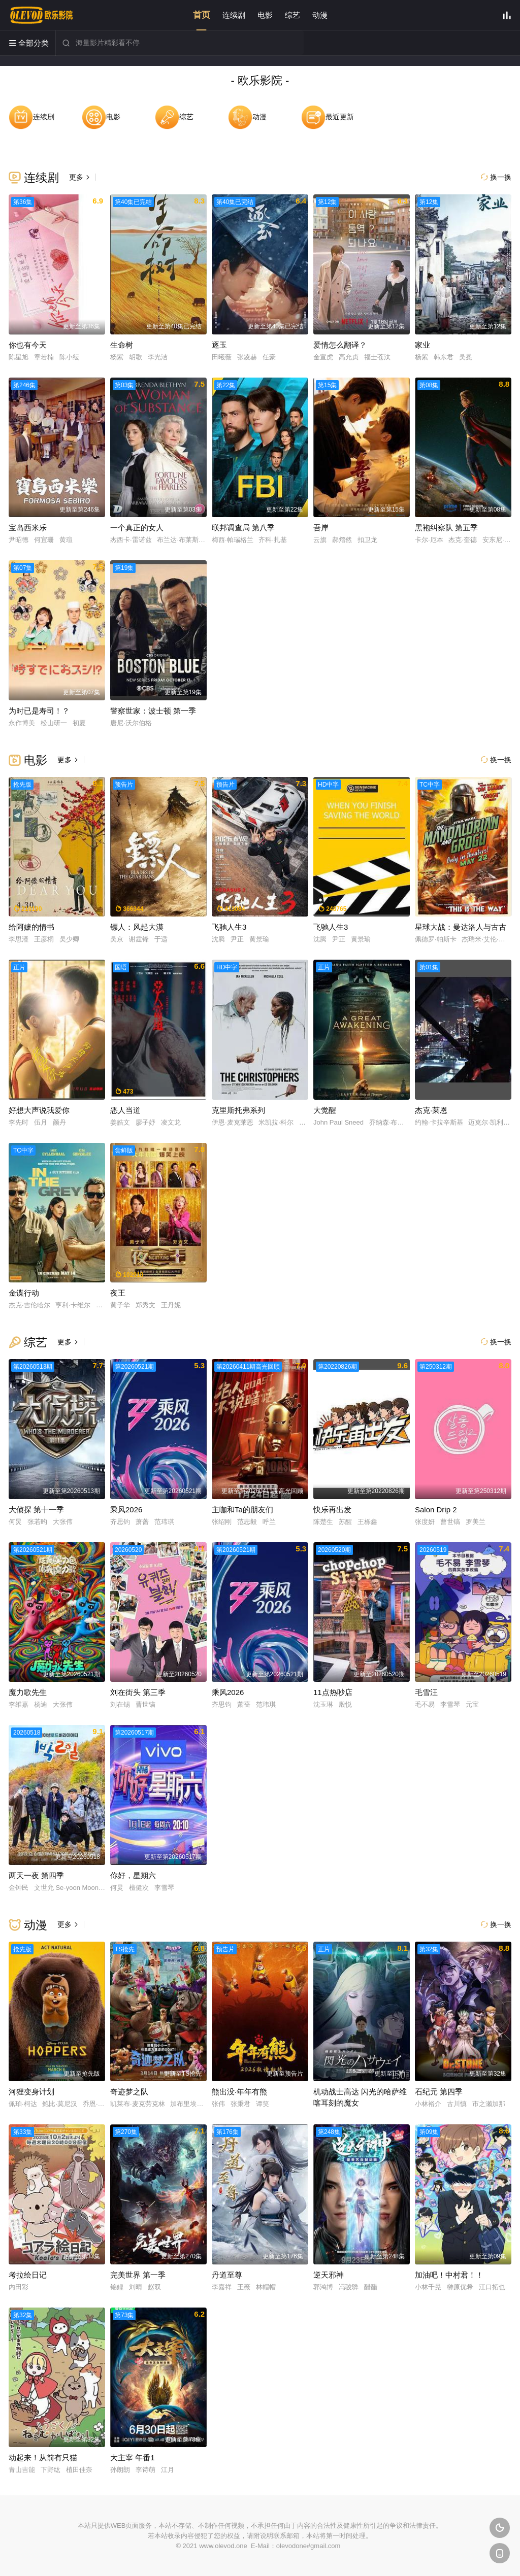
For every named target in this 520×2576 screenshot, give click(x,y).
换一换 (496, 177)
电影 (265, 15)
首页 (201, 15)
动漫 (320, 15)
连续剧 (233, 15)
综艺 (292, 15)
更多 (79, 177)
